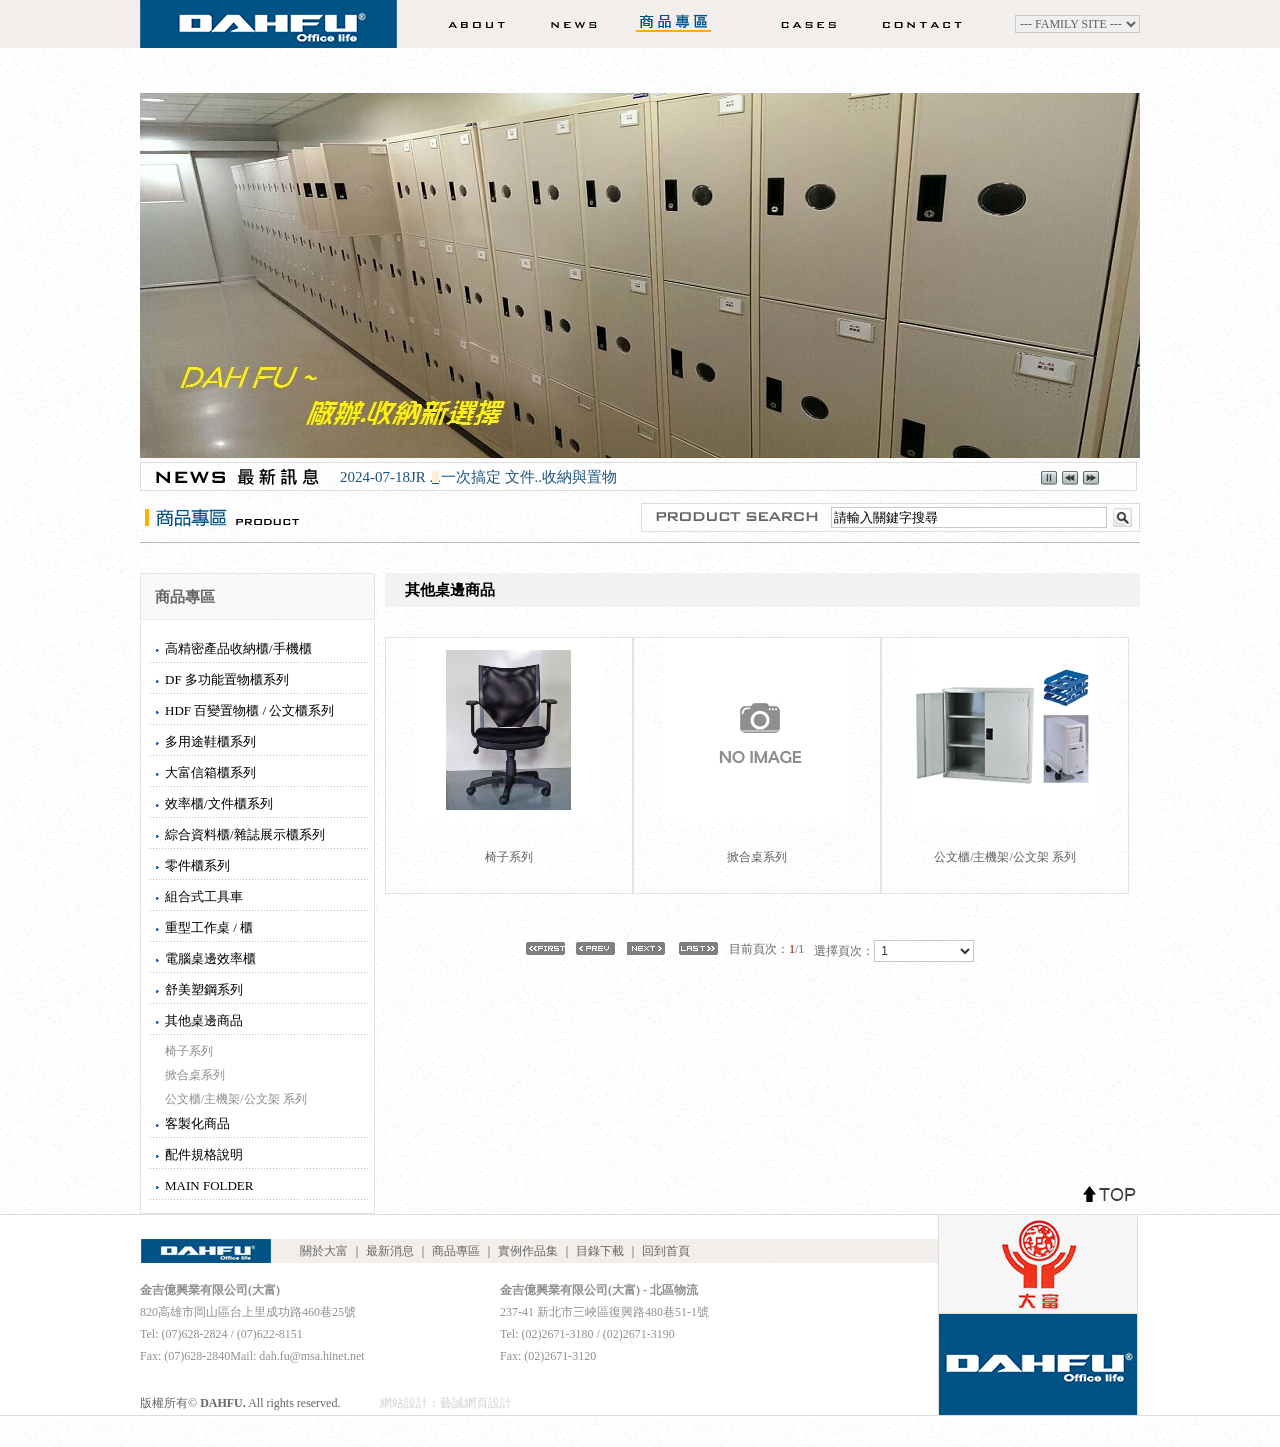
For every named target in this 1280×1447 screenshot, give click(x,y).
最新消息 (566, 24)
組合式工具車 (204, 896)
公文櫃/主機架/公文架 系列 (236, 1099)
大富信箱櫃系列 (210, 772)
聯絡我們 (928, 24)
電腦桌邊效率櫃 (210, 958)
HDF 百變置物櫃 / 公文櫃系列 (249, 710)
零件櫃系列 (197, 865)
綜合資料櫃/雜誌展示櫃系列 (245, 834)
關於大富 (470, 24)
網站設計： (410, 1403)
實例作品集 (802, 24)
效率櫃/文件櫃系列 (219, 803)
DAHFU (268, 30)
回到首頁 (666, 1251)
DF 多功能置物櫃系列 (227, 679)
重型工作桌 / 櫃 (209, 927)
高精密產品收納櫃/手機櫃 (238, 648)
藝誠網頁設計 (476, 1403)
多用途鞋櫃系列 (210, 741)
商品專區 (675, 24)
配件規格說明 (204, 1154)
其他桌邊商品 (204, 1020)
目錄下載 (600, 1251)
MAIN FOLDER (209, 1185)
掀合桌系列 (195, 1075)
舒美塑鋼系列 (204, 989)
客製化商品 (197, 1123)
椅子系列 (189, 1051)
